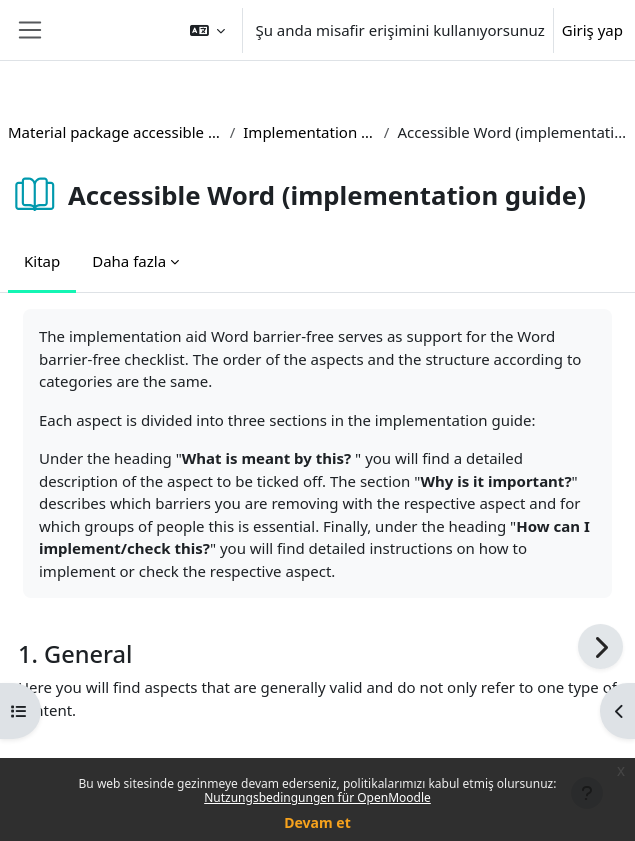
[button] (208, 30)
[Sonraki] (600, 646)
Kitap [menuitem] (42, 261)
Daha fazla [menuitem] (129, 261)
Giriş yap (592, 30)
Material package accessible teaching (115, 132)
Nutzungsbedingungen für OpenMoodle (317, 797)
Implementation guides (309, 132)
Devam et (317, 822)
